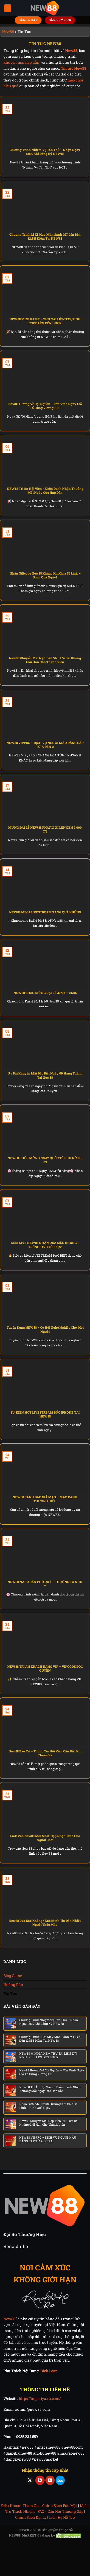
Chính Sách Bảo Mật (59, 2505)
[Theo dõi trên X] (29, 2480)
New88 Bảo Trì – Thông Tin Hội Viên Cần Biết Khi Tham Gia (45, 1753)
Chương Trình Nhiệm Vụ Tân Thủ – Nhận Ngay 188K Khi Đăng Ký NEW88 (45, 152)
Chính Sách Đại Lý (30, 2517)
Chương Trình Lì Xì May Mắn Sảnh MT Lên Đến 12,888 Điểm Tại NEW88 (45, 237)
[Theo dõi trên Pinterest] (40, 2480)
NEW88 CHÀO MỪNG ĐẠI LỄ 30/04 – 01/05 (45, 993)
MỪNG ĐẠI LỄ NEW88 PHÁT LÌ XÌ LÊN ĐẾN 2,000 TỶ (45, 830)
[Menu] (7, 8)
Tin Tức (10, 1993)
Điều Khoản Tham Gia (20, 2505)
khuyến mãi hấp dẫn (21, 62)
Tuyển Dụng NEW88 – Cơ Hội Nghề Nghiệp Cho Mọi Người (45, 1330)
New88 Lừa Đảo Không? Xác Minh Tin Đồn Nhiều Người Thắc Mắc (45, 1923)
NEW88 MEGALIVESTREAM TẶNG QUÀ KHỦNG (45, 912)
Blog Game (12, 1975)
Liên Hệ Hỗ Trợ (62, 2517)
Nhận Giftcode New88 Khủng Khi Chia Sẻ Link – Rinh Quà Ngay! (45, 576)
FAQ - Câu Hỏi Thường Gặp (60, 2511)
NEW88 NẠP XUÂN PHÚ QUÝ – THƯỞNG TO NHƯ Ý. (45, 1584)
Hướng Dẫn (13, 1984)
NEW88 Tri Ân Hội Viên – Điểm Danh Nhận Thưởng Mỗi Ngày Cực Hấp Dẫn (45, 491)
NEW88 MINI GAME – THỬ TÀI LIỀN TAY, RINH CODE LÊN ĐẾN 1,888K (45, 321)
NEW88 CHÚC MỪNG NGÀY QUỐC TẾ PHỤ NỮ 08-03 (45, 1160)
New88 (8, 31)
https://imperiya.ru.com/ (40, 2398)
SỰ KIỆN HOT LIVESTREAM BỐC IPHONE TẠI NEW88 (45, 1415)
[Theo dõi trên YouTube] (50, 2480)
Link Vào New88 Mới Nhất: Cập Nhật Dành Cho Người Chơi (45, 1838)
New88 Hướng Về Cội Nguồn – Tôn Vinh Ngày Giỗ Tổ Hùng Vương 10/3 (45, 406)
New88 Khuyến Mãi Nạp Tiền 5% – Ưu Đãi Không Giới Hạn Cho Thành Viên (45, 660)
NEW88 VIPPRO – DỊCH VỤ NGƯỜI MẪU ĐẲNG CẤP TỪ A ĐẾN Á (45, 745)
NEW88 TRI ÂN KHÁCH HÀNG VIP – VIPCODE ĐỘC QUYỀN (45, 1669)
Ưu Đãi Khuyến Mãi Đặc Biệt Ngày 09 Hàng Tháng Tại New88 (45, 1075)
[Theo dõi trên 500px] (60, 2480)
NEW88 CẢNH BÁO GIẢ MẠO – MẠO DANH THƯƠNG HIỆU (45, 1499)
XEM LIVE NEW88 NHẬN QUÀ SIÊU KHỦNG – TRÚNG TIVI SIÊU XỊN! (45, 1245)
